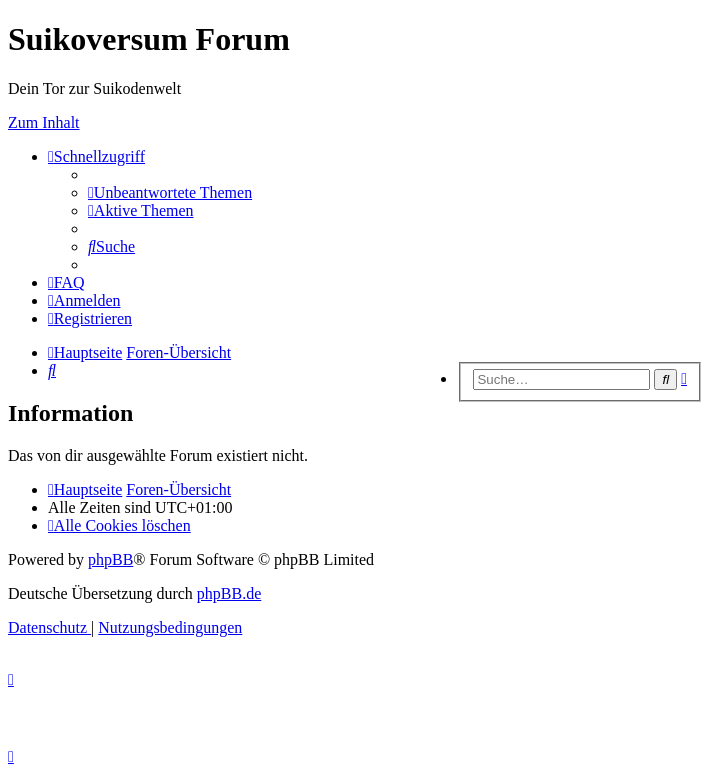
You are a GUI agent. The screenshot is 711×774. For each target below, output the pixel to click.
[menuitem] (170, 192)
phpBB (110, 559)
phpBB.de (229, 593)
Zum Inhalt (44, 122)
